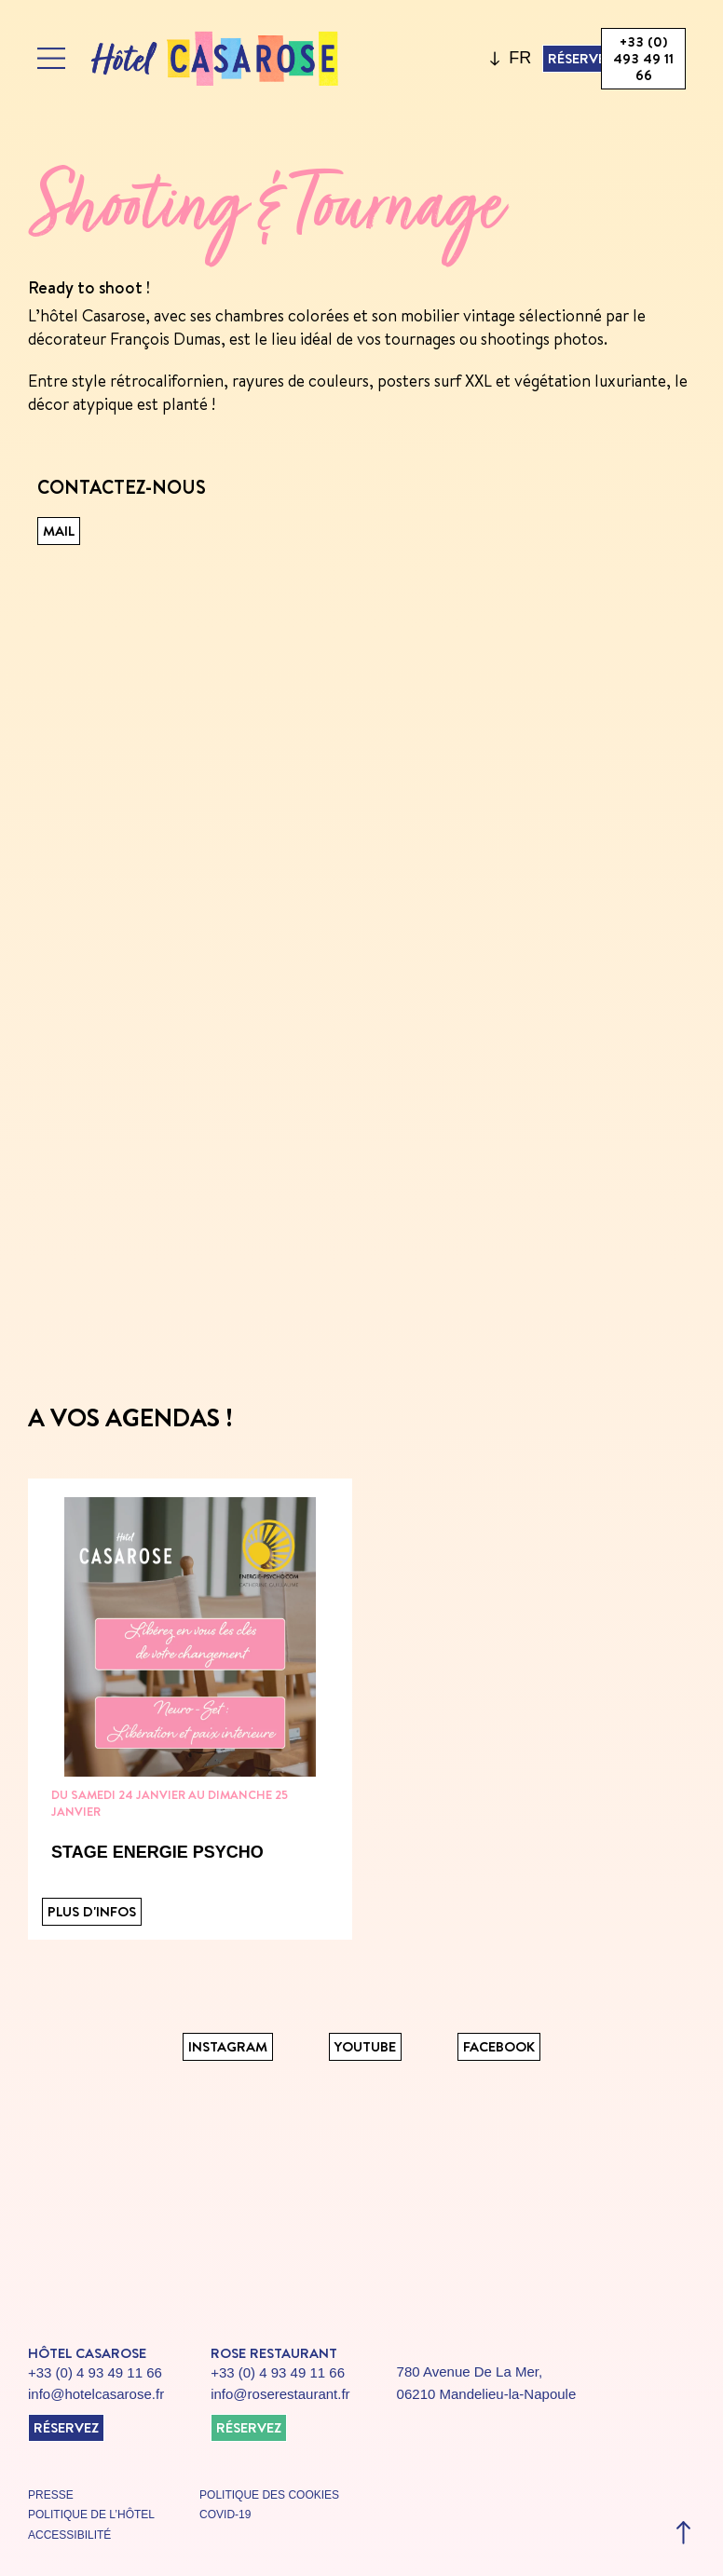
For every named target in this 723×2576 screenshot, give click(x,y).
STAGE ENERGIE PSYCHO (157, 1852)
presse (51, 2494)
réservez (66, 2427)
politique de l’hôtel (91, 2514)
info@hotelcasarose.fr (96, 2394)
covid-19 (225, 2514)
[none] (516, 59)
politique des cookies (269, 2494)
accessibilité (69, 2535)
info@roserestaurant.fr (280, 2394)
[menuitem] (520, 59)
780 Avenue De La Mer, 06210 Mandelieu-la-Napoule (487, 2383)
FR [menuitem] (520, 57)
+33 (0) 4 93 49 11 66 (95, 2372)
